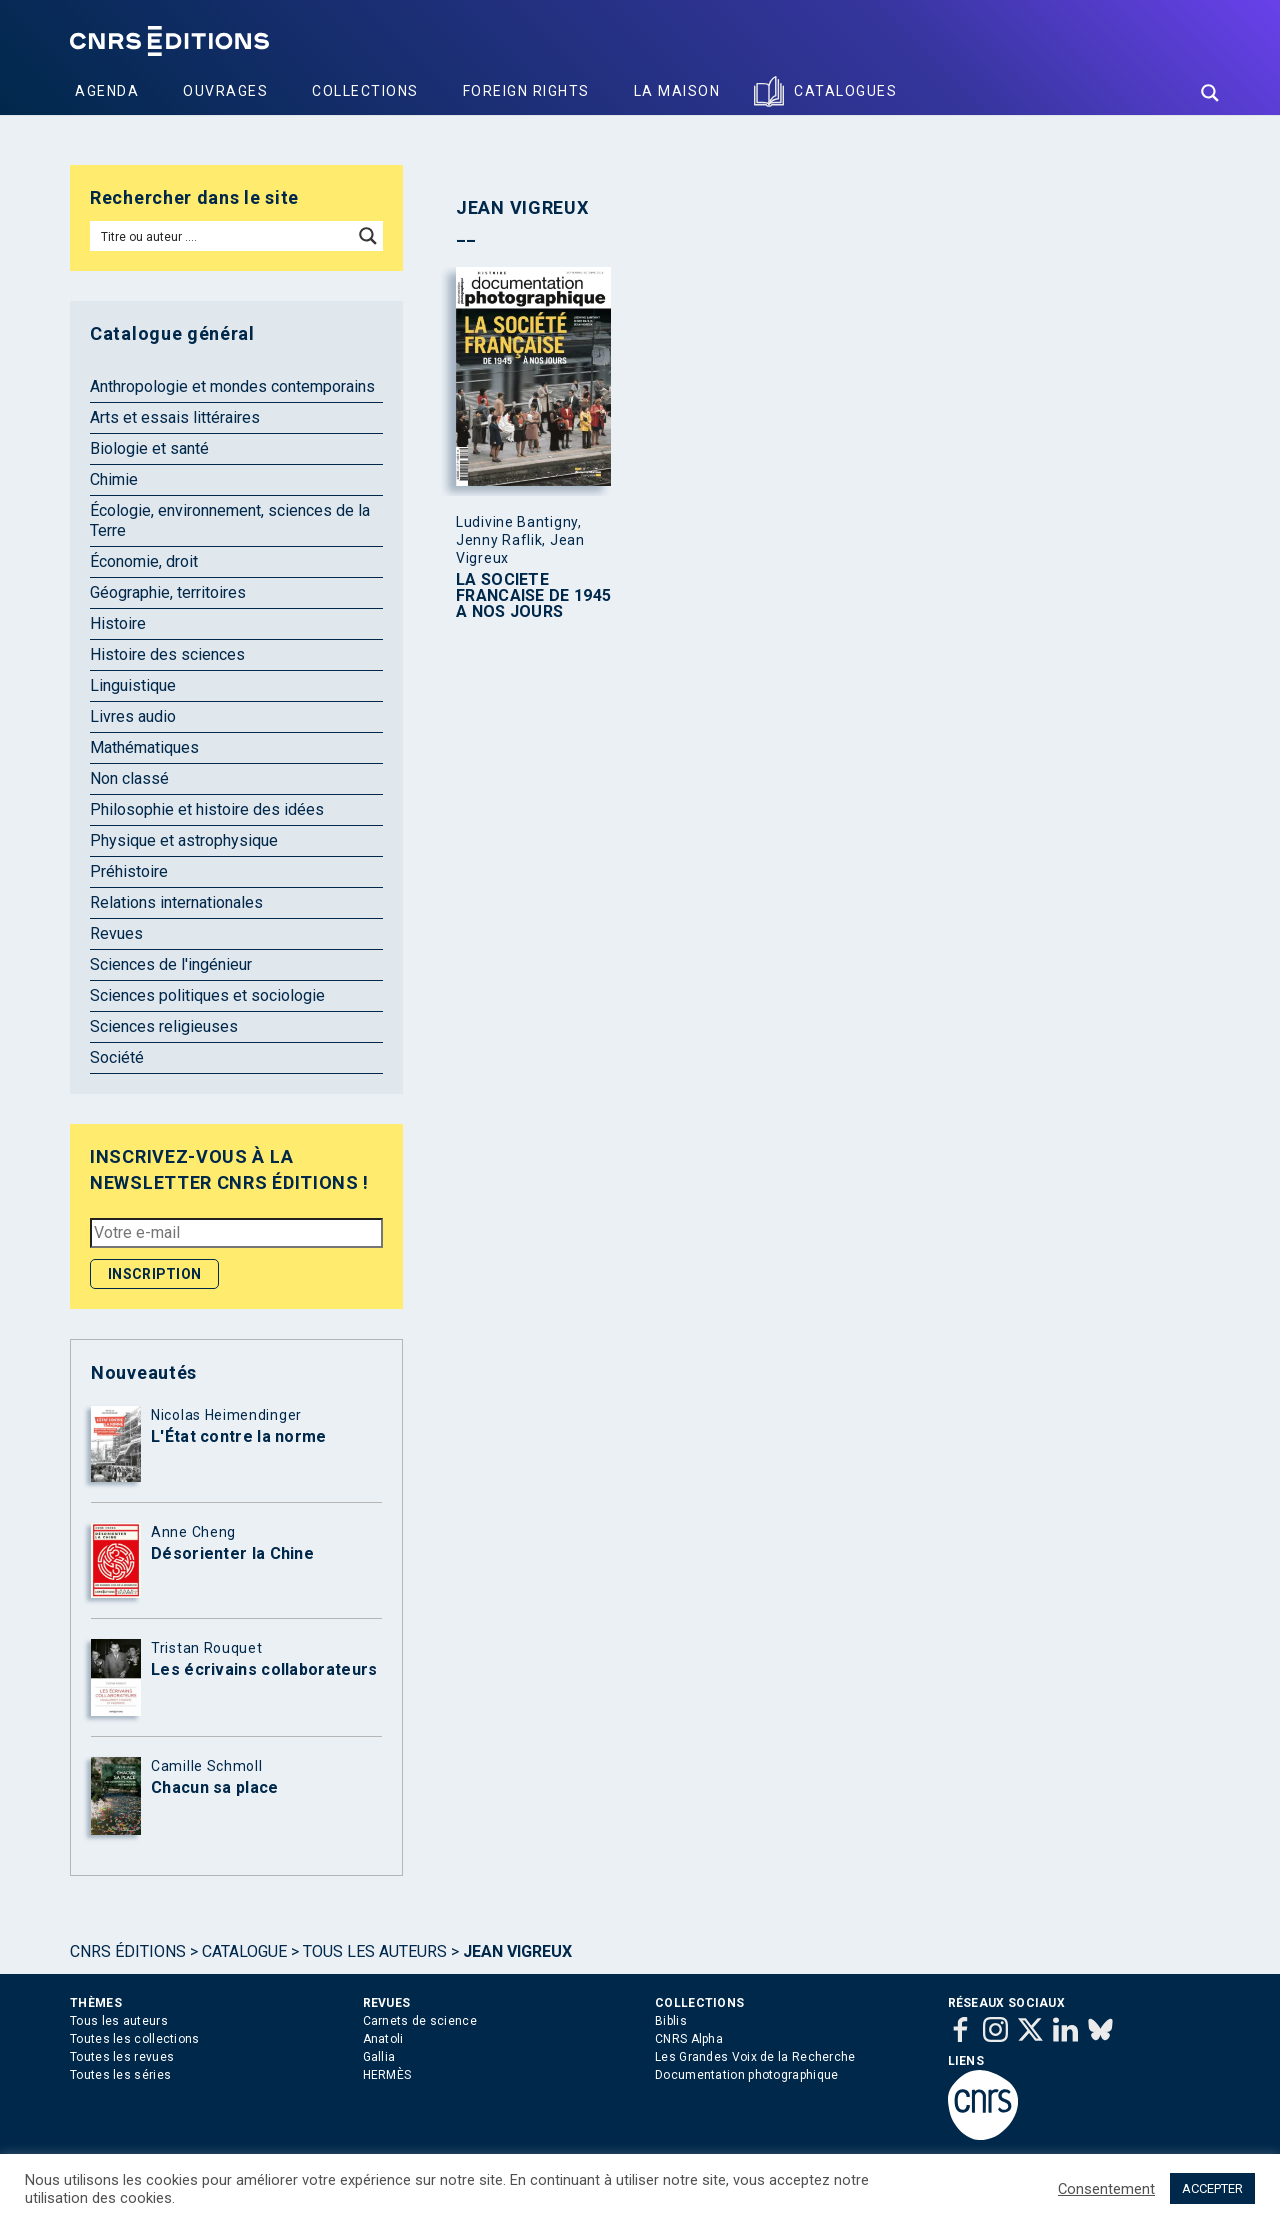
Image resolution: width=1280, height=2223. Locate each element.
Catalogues (845, 91)
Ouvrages (225, 91)
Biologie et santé (149, 448)
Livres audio (133, 716)
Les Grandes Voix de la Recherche (755, 2057)
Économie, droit (144, 561)
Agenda (107, 91)
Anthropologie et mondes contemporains (232, 386)
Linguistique (133, 685)
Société (117, 1057)
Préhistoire (129, 871)
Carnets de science (420, 2021)
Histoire (118, 623)
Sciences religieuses (164, 1026)
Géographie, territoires (168, 592)
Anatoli (383, 2039)
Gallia (379, 2057)
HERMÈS (387, 2075)
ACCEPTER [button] (1212, 2188)
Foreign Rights (526, 91)
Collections (365, 91)
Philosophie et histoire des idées (207, 809)
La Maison (677, 91)
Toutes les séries (120, 2075)
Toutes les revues (122, 2057)
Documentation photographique (746, 2075)
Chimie (114, 479)
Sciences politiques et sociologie (207, 995)
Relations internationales (176, 902)
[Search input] (222, 236)
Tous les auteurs (375, 1951)
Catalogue (244, 1951)
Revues (116, 933)
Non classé (129, 778)
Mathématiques (144, 747)
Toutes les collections (135, 2039)
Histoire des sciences (167, 654)
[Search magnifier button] (1210, 93)
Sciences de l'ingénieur (171, 964)
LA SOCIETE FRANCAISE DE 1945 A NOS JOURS (533, 596)
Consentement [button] (1106, 2189)
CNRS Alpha (689, 2039)
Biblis (671, 2021)
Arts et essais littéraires (175, 417)
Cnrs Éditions (128, 1951)
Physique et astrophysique (184, 840)
